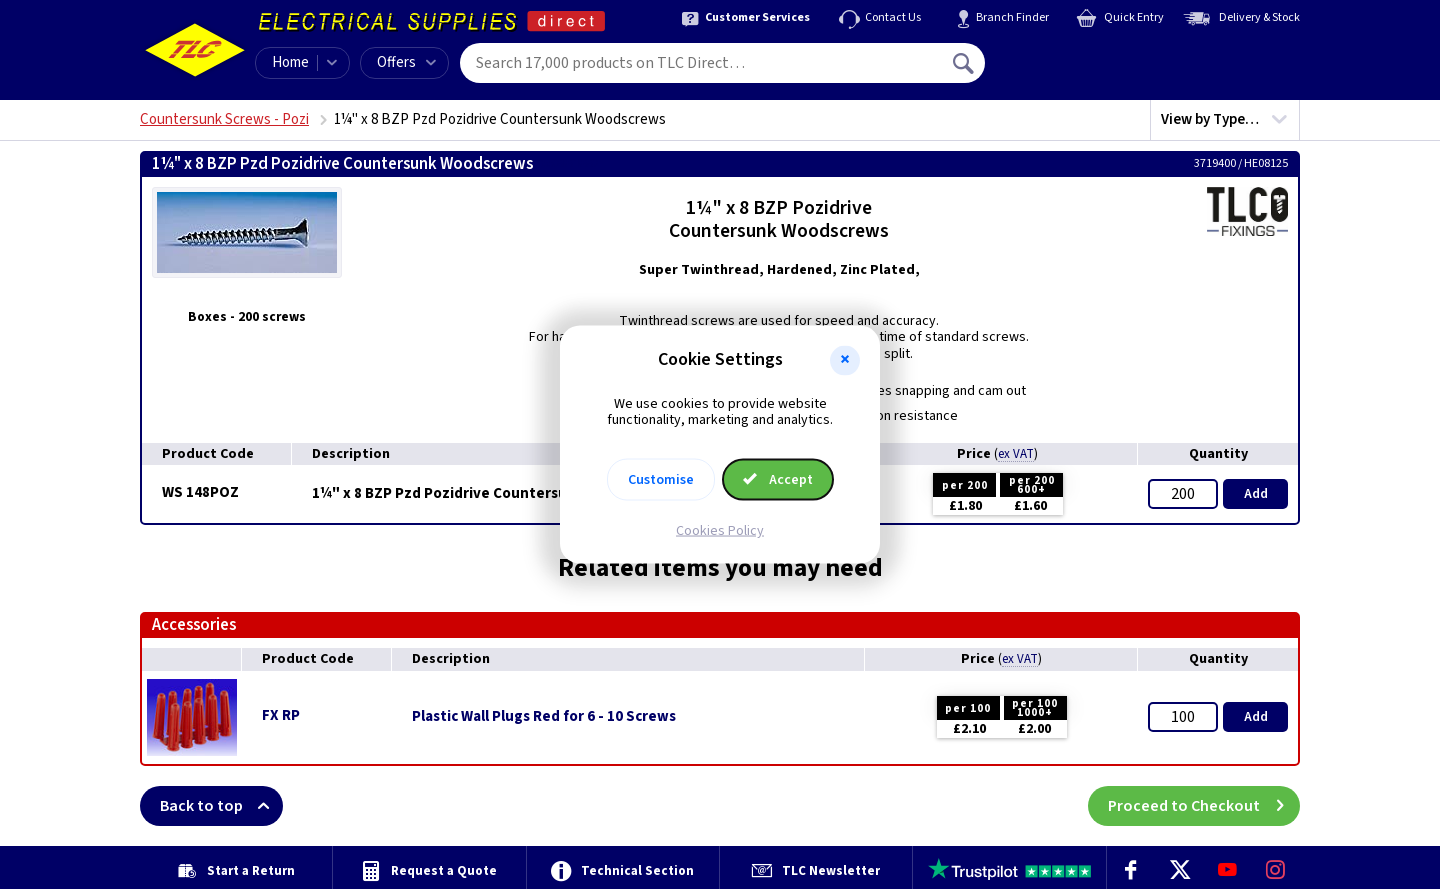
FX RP (281, 715)
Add (1256, 494)
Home (290, 62)
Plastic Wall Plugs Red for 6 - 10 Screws (544, 717)
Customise (661, 480)
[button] (845, 360)
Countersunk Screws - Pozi (224, 119)
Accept (778, 480)
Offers (406, 62)
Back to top (221, 806)
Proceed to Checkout (1204, 806)
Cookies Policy (720, 531)
